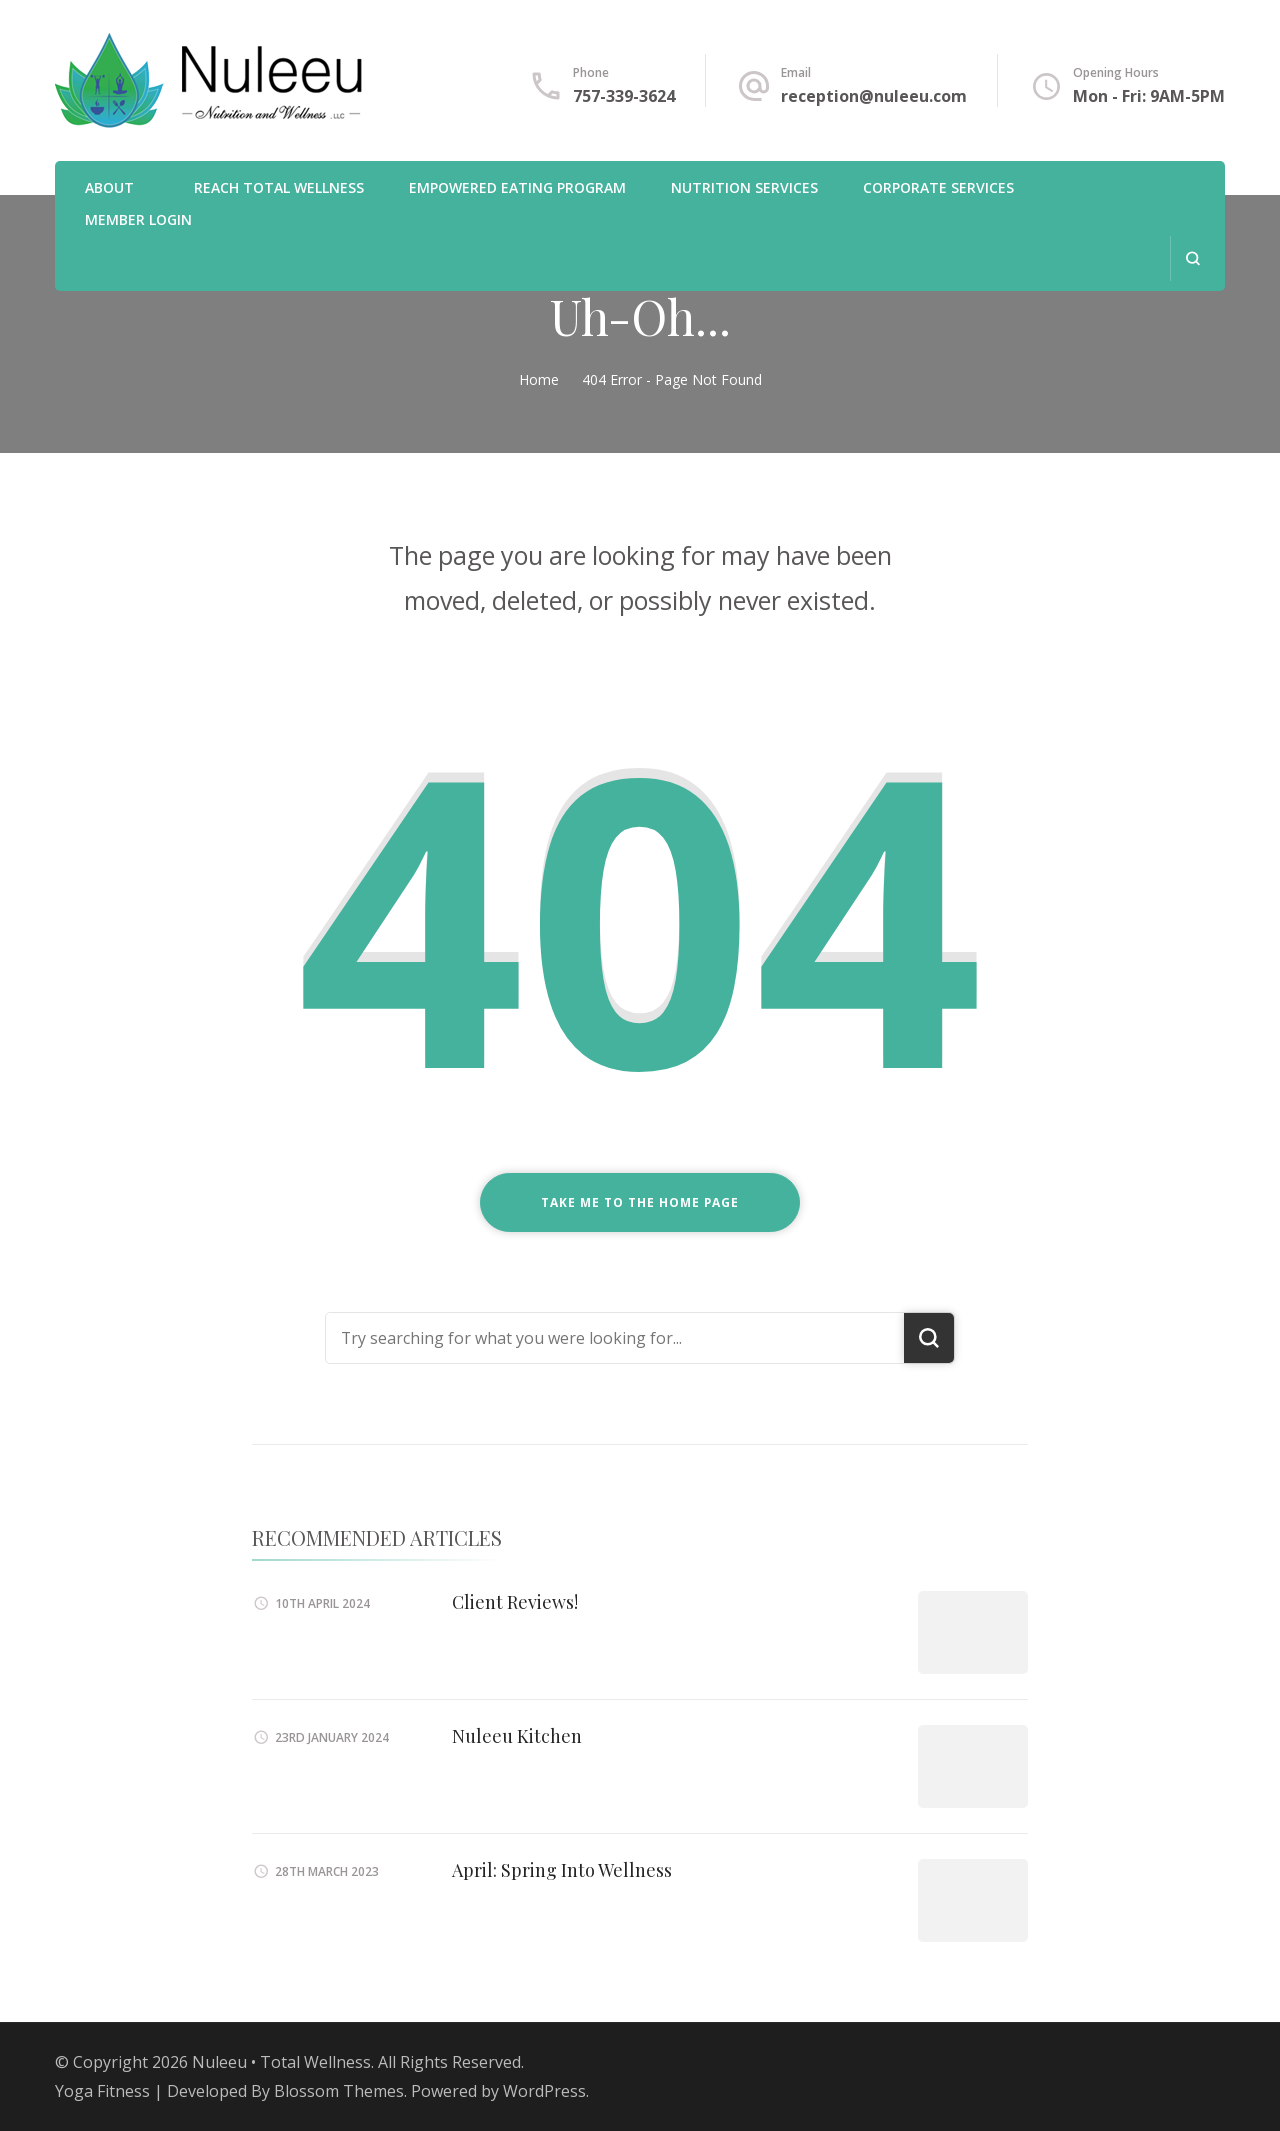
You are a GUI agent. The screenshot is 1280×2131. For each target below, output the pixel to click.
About (109, 187)
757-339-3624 (624, 96)
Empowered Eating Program (517, 187)
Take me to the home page (640, 1202)
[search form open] (1192, 258)
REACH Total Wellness (279, 187)
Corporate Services (938, 187)
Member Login (138, 219)
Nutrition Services (744, 187)
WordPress (544, 2091)
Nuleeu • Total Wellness (281, 2062)
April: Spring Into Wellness (562, 1870)
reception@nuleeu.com (874, 96)
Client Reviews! (515, 1602)
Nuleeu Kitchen (517, 1736)
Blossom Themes (339, 2091)
